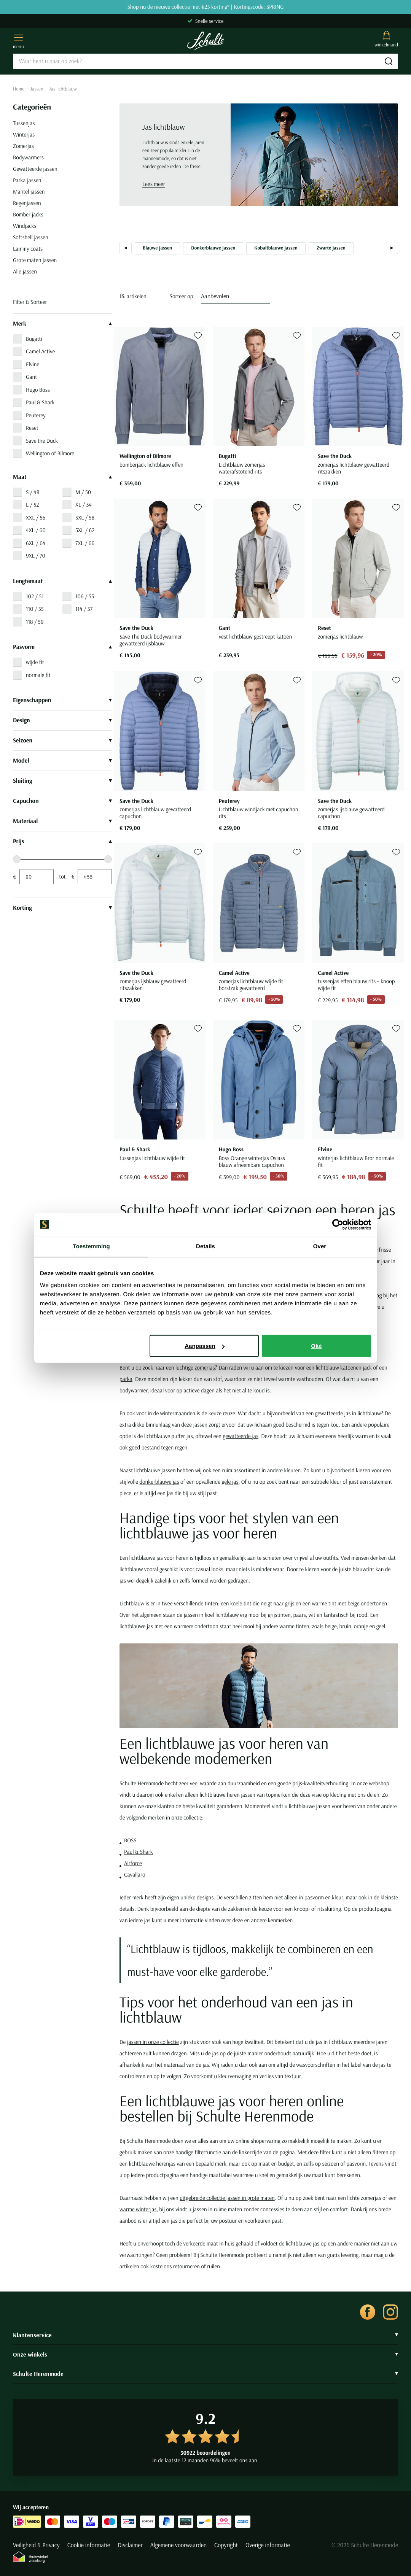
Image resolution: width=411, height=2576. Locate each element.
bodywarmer (133, 1390)
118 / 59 (35, 621)
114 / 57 (83, 608)
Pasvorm (62, 647)
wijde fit (35, 662)
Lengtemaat (62, 581)
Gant (31, 376)
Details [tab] (205, 1246)
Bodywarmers (28, 157)
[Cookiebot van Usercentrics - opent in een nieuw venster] (337, 1224)
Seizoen (62, 740)
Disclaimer (130, 2545)
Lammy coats (28, 248)
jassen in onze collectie (153, 2041)
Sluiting (62, 781)
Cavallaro (134, 1874)
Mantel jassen (29, 191)
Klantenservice (205, 2335)
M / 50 (83, 492)
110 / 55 (35, 608)
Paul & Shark (40, 402)
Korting (62, 908)
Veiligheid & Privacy (36, 2545)
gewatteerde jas (240, 1436)
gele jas (230, 1481)
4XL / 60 (36, 530)
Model (62, 760)
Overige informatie (267, 2545)
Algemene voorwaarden (178, 2545)
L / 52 (32, 504)
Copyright (226, 2545)
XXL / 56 (35, 517)
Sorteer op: (182, 296)
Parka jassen (27, 180)
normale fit (38, 675)
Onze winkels (205, 2354)
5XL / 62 (84, 530)
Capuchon (62, 801)
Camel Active (40, 351)
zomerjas (204, 1367)
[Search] (205, 61)
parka (125, 1379)
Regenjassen (27, 203)
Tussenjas (24, 123)
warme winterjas (137, 2209)
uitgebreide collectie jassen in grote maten (227, 2197)
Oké (316, 1346)
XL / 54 (83, 504)
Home (18, 89)
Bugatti (34, 338)
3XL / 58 (84, 517)
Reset (32, 427)
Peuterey (36, 415)
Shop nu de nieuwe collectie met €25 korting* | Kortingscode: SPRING (205, 7)
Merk (62, 323)
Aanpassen (205, 1346)
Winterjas (24, 134)
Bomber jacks (28, 214)
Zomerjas (23, 145)
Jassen (36, 89)
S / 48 (33, 492)
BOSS (130, 1840)
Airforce (133, 1863)
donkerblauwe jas (159, 1481)
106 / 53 (84, 596)
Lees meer (153, 184)
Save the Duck (42, 440)
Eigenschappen (62, 700)
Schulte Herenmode (205, 2373)
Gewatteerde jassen (35, 168)
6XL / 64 (35, 543)
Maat (62, 477)
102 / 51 (35, 596)
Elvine (32, 364)
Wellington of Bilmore (50, 453)
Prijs (62, 841)
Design (62, 720)
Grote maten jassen (35, 260)
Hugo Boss (38, 389)
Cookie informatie (88, 2545)
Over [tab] (320, 1246)
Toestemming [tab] (91, 1246)
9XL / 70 (35, 555)
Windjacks (25, 225)
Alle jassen (25, 271)
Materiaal (62, 821)
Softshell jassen (30, 237)
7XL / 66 (84, 543)
